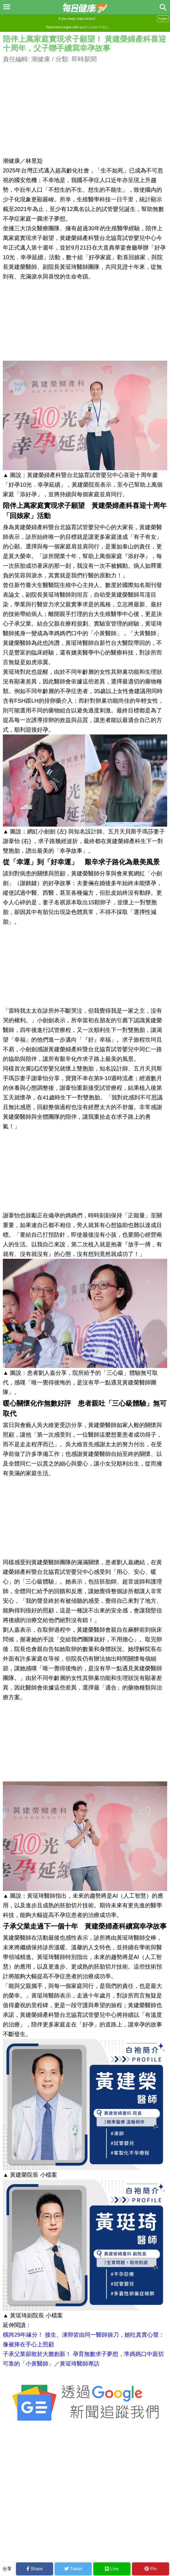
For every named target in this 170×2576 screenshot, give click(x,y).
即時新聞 (84, 59)
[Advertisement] (85, 103)
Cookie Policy (97, 27)
